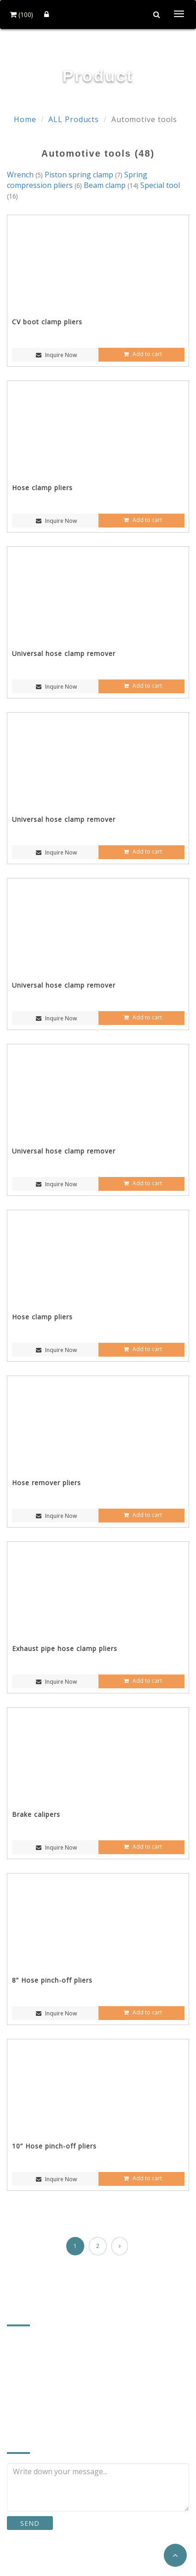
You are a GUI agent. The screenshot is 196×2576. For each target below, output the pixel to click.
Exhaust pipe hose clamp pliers (64, 1648)
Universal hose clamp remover (63, 653)
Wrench (26, 175)
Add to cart (141, 354)
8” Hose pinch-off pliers (52, 1980)
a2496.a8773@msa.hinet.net (67, 2388)
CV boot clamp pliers (47, 321)
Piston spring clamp (84, 175)
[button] (175, 2555)
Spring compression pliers (77, 180)
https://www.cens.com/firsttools (74, 2417)
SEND (29, 2523)
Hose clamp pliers (42, 487)
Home (25, 119)
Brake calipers (36, 1814)
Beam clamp (112, 185)
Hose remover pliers (46, 1482)
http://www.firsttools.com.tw (68, 2403)
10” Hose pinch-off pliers (54, 2146)
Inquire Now (55, 355)
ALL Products (73, 119)
